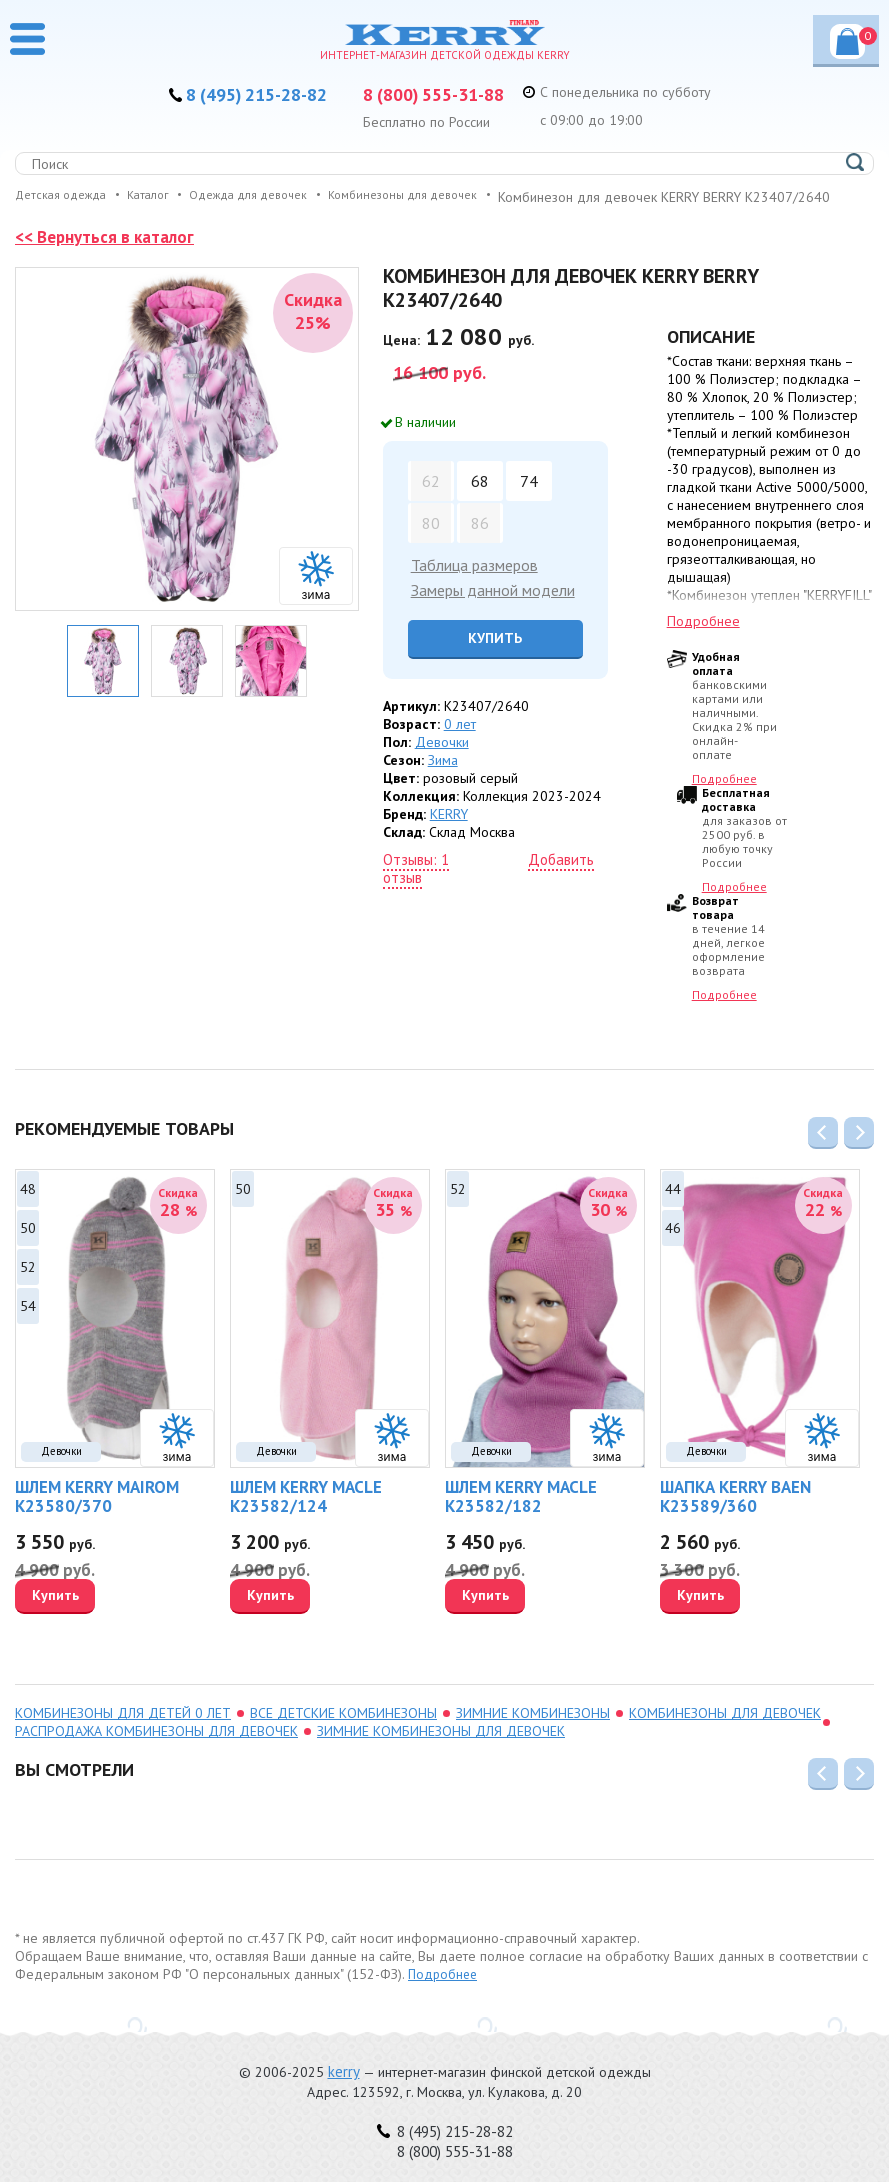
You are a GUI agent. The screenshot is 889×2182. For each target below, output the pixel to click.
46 (673, 1247)
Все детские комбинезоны (343, 1732)
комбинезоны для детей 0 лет (123, 1732)
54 (28, 1325)
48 (28, 1208)
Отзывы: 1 (416, 878)
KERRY (449, 833)
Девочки (442, 761)
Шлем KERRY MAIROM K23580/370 (97, 1515)
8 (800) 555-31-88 (442, 94)
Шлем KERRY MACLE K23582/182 (521, 1515)
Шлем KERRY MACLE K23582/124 (306, 1515)
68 (480, 500)
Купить (496, 657)
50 (28, 1247)
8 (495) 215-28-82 (248, 94)
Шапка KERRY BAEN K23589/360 (735, 1515)
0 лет (460, 743)
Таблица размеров (474, 584)
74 (529, 500)
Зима (443, 779)
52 (28, 1286)
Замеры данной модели (493, 609)
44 (673, 1208)
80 (431, 542)
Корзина (856, 36)
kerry (344, 2072)
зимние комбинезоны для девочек (441, 1750)
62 (431, 500)
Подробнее (703, 640)
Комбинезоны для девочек (725, 1732)
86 (480, 542)
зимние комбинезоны (533, 1732)
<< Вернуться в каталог (109, 255)
